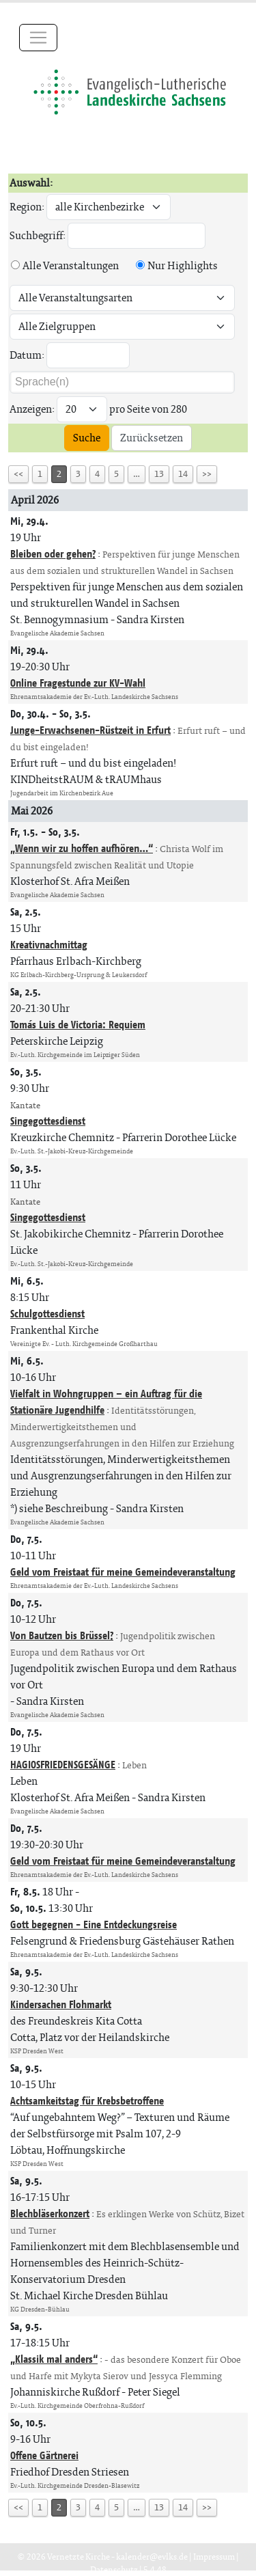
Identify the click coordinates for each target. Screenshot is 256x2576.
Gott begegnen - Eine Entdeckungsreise (93, 1924)
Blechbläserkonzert (49, 2213)
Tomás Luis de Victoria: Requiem (77, 1024)
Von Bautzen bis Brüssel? (61, 1635)
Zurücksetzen (151, 437)
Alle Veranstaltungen (71, 265)
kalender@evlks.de (152, 2556)
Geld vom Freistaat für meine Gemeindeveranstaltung (123, 1572)
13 (159, 473)
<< (18, 473)
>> (207, 473)
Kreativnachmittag (48, 944)
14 (183, 473)
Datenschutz (114, 2569)
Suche (86, 437)
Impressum (214, 2556)
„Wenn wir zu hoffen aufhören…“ (81, 848)
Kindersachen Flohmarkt (60, 2004)
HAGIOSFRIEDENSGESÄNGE (62, 1764)
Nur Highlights (182, 265)
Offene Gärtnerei (44, 2455)
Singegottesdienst (47, 1121)
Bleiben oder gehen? (53, 554)
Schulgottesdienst (47, 1313)
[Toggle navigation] (38, 37)
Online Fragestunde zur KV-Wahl (77, 683)
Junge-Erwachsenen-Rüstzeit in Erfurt (90, 730)
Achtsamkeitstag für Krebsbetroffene (87, 2101)
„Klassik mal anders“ (54, 2359)
